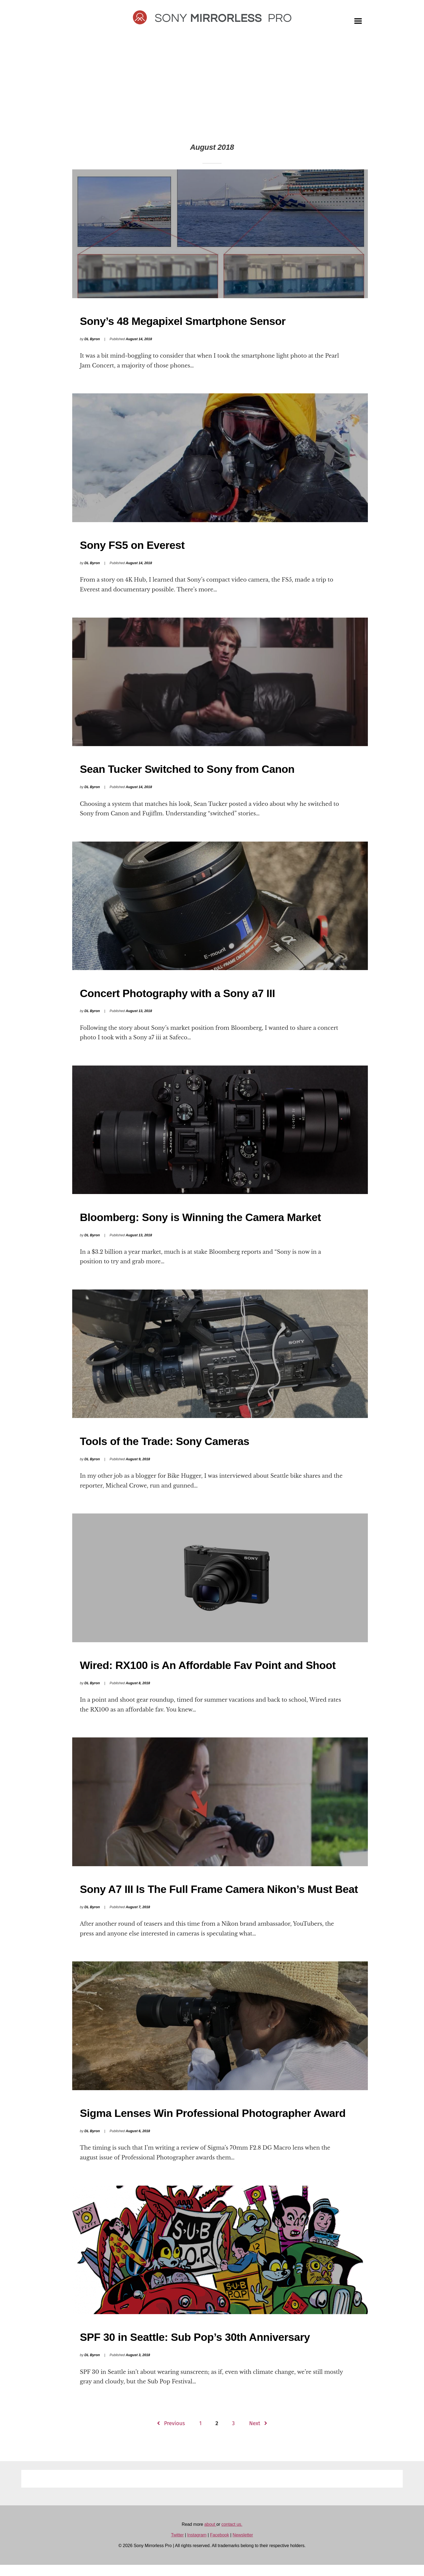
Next (254, 2434)
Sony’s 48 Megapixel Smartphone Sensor (183, 322)
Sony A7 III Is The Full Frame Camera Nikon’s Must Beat (219, 1898)
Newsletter (243, 2546)
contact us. (232, 2535)
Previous (174, 2434)
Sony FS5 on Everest (132, 547)
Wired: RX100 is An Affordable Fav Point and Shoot (208, 1673)
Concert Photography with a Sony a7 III (177, 998)
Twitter (177, 2546)
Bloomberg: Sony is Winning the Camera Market (200, 1223)
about (210, 2535)
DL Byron (92, 340)
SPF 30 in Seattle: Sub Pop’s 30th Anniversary (195, 2348)
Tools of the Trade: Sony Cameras (164, 1448)
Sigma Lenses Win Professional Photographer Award (213, 2123)
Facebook (219, 2546)
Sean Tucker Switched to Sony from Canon (187, 773)
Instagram (197, 2546)
